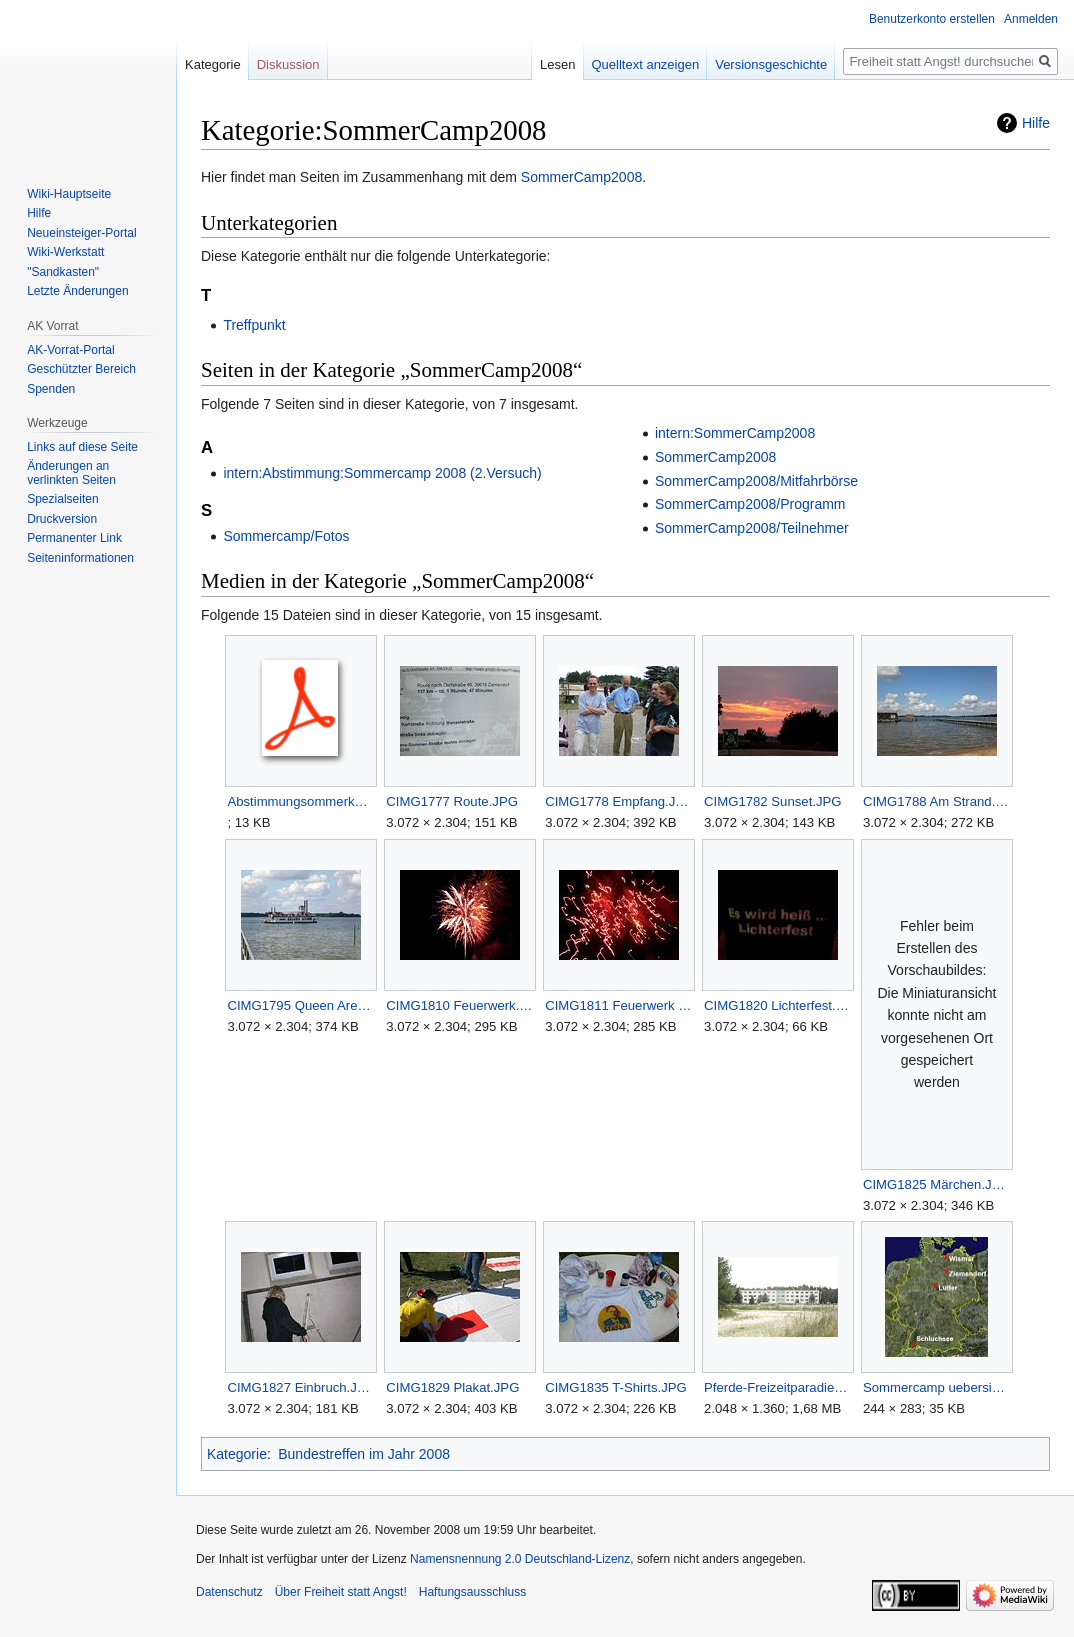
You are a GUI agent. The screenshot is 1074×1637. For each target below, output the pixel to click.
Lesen (557, 64)
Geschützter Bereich (81, 369)
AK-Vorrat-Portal (70, 350)
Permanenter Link (74, 538)
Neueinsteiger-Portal (81, 233)
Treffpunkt (254, 325)
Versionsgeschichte (771, 64)
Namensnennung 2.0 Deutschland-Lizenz (520, 1559)
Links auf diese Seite (82, 447)
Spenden (51, 389)
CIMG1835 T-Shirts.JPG (616, 1387)
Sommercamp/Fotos (286, 536)
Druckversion (62, 519)
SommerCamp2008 (581, 177)
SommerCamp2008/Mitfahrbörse (756, 481)
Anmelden (1031, 19)
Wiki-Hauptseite (69, 194)
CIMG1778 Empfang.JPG (618, 801)
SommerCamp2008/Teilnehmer (752, 528)
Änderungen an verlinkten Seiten (71, 473)
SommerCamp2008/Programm (750, 504)
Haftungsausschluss (472, 1592)
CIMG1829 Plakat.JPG (452, 1387)
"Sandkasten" (63, 272)
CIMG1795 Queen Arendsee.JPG (300, 1005)
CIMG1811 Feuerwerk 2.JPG (618, 1005)
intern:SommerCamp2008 (735, 433)
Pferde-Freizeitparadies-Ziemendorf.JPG (777, 1387)
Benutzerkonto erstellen (932, 19)
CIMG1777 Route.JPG (452, 801)
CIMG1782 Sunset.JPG (772, 801)
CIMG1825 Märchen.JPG (936, 1184)
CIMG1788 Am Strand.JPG (936, 801)
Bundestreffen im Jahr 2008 (364, 1454)
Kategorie (237, 1454)
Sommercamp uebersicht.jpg (936, 1387)
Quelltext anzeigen (646, 64)
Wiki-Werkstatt (65, 252)
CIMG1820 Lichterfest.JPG (777, 1005)
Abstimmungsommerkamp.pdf (300, 801)
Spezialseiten (62, 499)
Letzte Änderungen (77, 291)
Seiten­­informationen (80, 558)
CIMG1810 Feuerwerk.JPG (459, 1005)
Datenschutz (229, 1592)
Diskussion (288, 64)
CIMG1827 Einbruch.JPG (300, 1387)
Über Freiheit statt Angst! (341, 1592)
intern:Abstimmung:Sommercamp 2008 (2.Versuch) (382, 473)
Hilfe (1036, 123)
